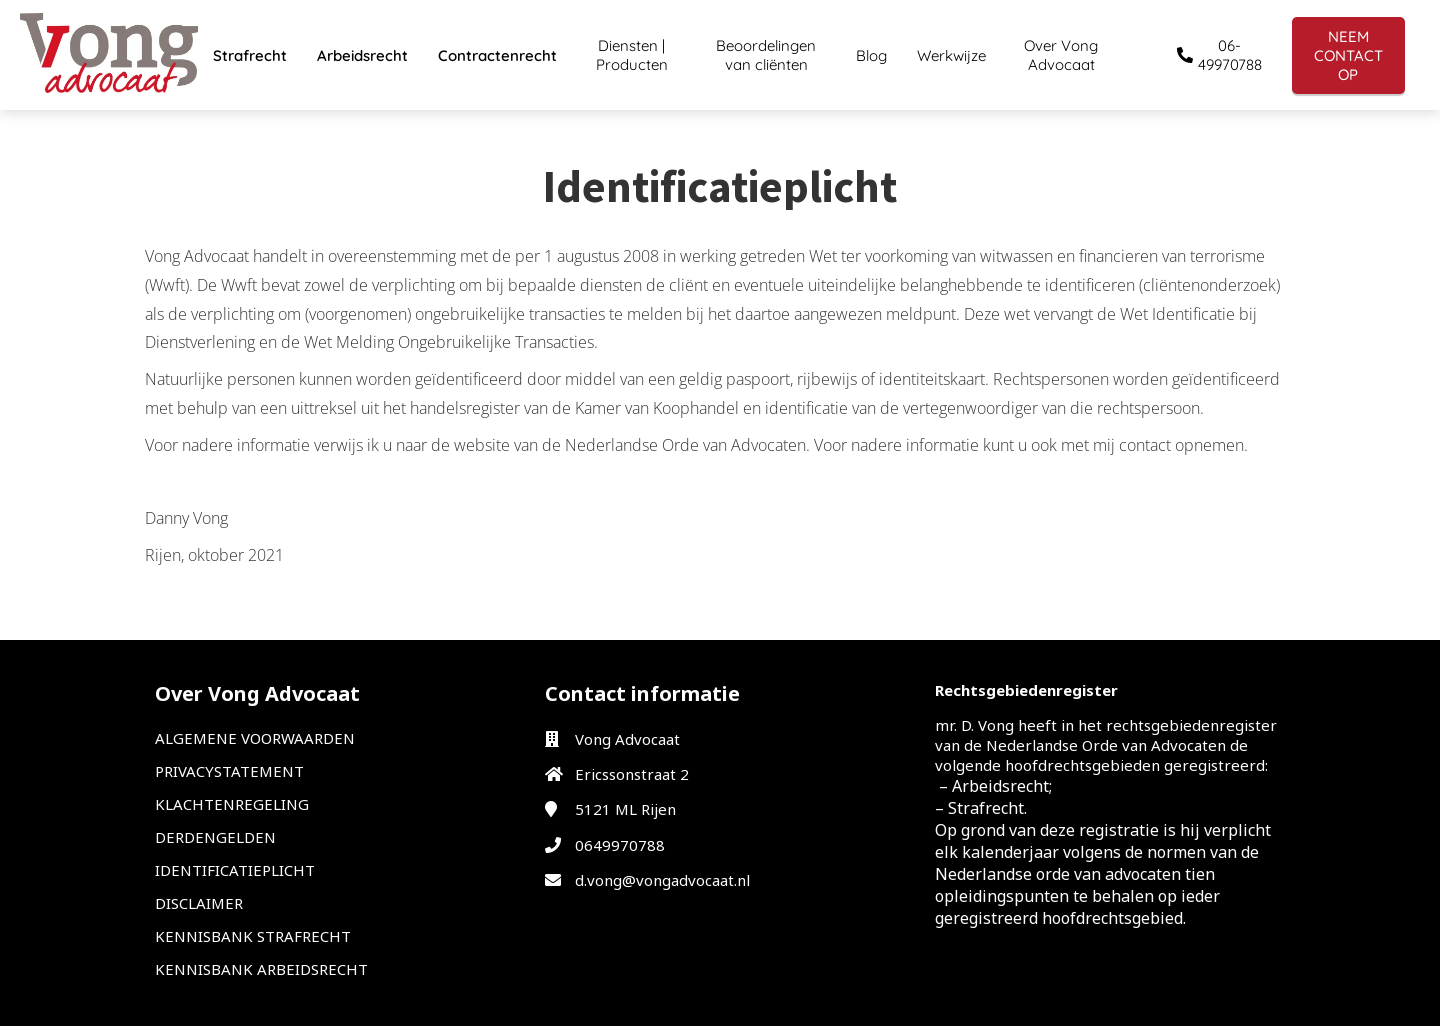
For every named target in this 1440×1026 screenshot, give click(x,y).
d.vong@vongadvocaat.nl (662, 880)
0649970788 (620, 845)
